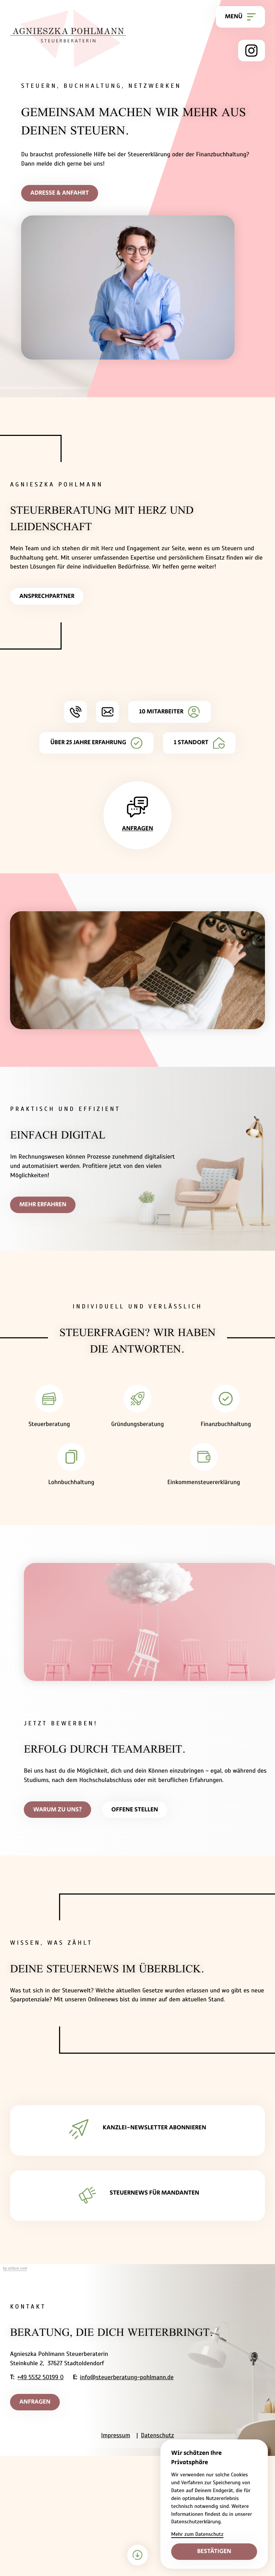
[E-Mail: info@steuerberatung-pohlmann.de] (107, 712)
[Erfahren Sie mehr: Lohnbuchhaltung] (71, 1467)
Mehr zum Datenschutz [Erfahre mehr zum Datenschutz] (197, 2534)
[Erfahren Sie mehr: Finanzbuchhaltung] (226, 1408)
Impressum (115, 2435)
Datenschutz (157, 2435)
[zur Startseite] (68, 38)
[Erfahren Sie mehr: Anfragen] (137, 815)
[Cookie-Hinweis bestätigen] (214, 2551)
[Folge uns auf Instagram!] (251, 51)
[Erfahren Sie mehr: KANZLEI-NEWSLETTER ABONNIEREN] (137, 2130)
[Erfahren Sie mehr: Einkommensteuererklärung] (204, 1467)
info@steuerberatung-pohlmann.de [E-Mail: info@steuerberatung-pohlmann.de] (127, 2377)
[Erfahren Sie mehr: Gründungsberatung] (137, 1408)
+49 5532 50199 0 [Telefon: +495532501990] (40, 2377)
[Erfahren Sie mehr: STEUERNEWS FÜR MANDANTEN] (137, 2196)
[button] (75, 712)
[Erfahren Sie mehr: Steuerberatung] (49, 1408)
